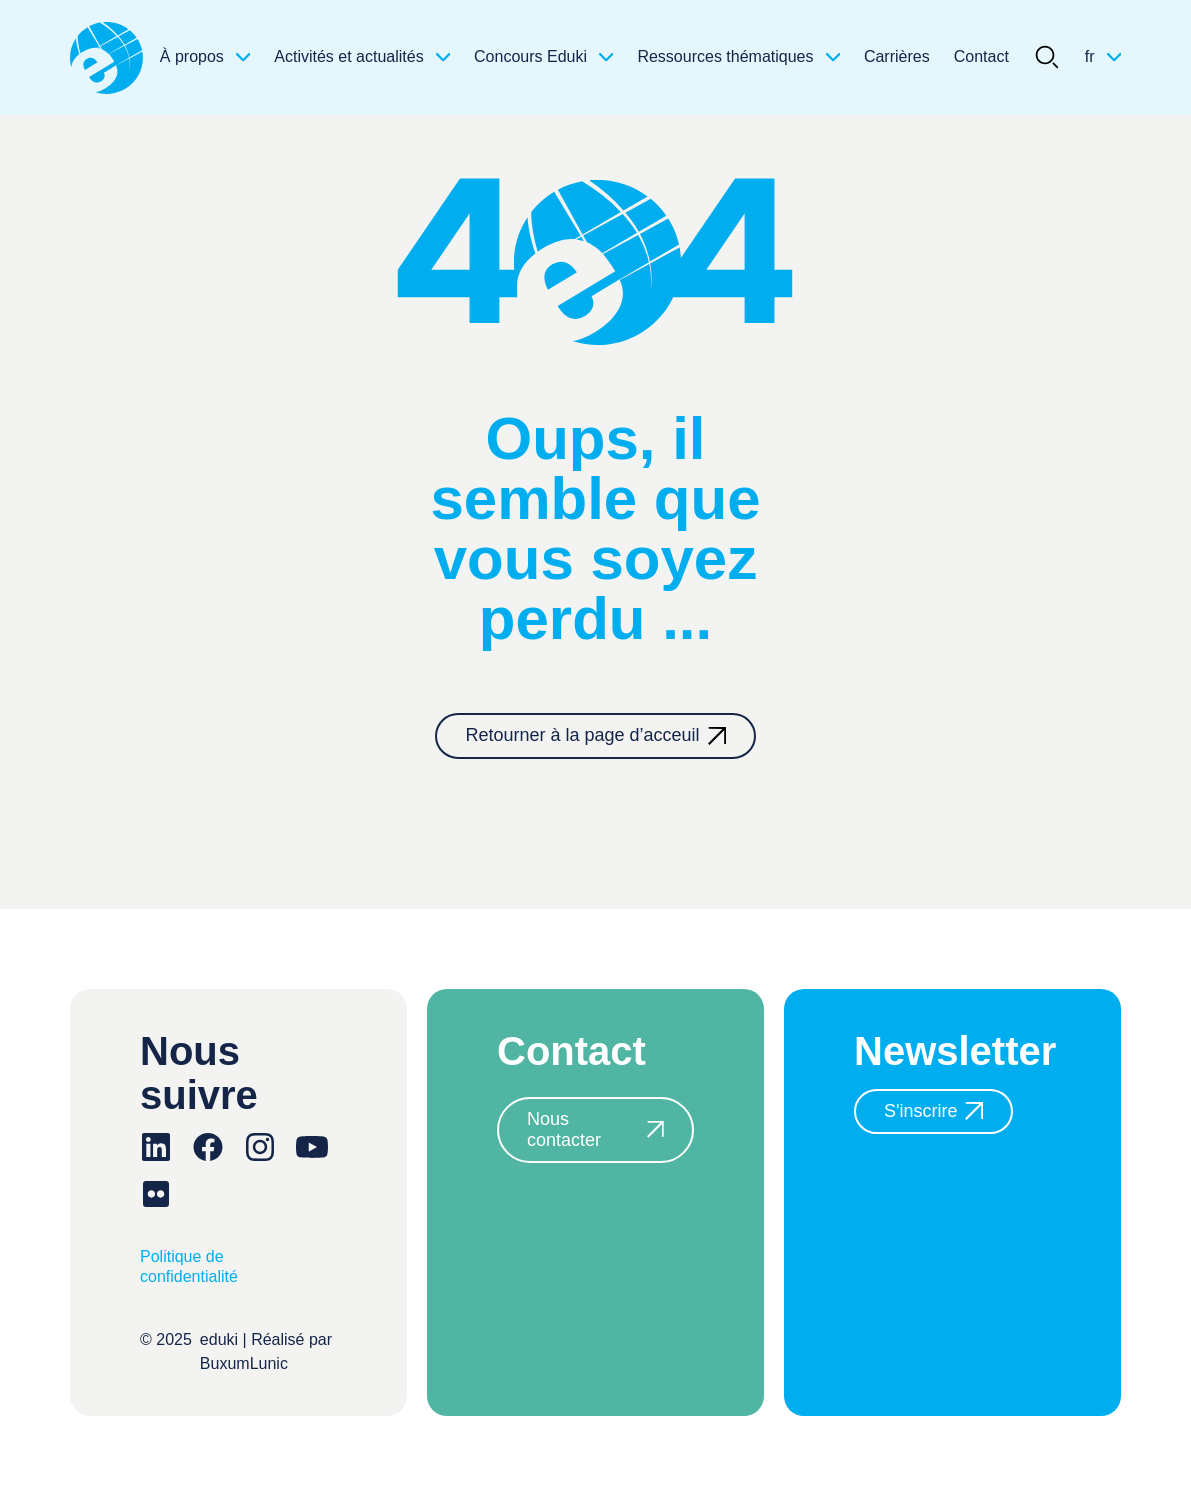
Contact (981, 56)
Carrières (897, 56)
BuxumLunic (244, 1363)
